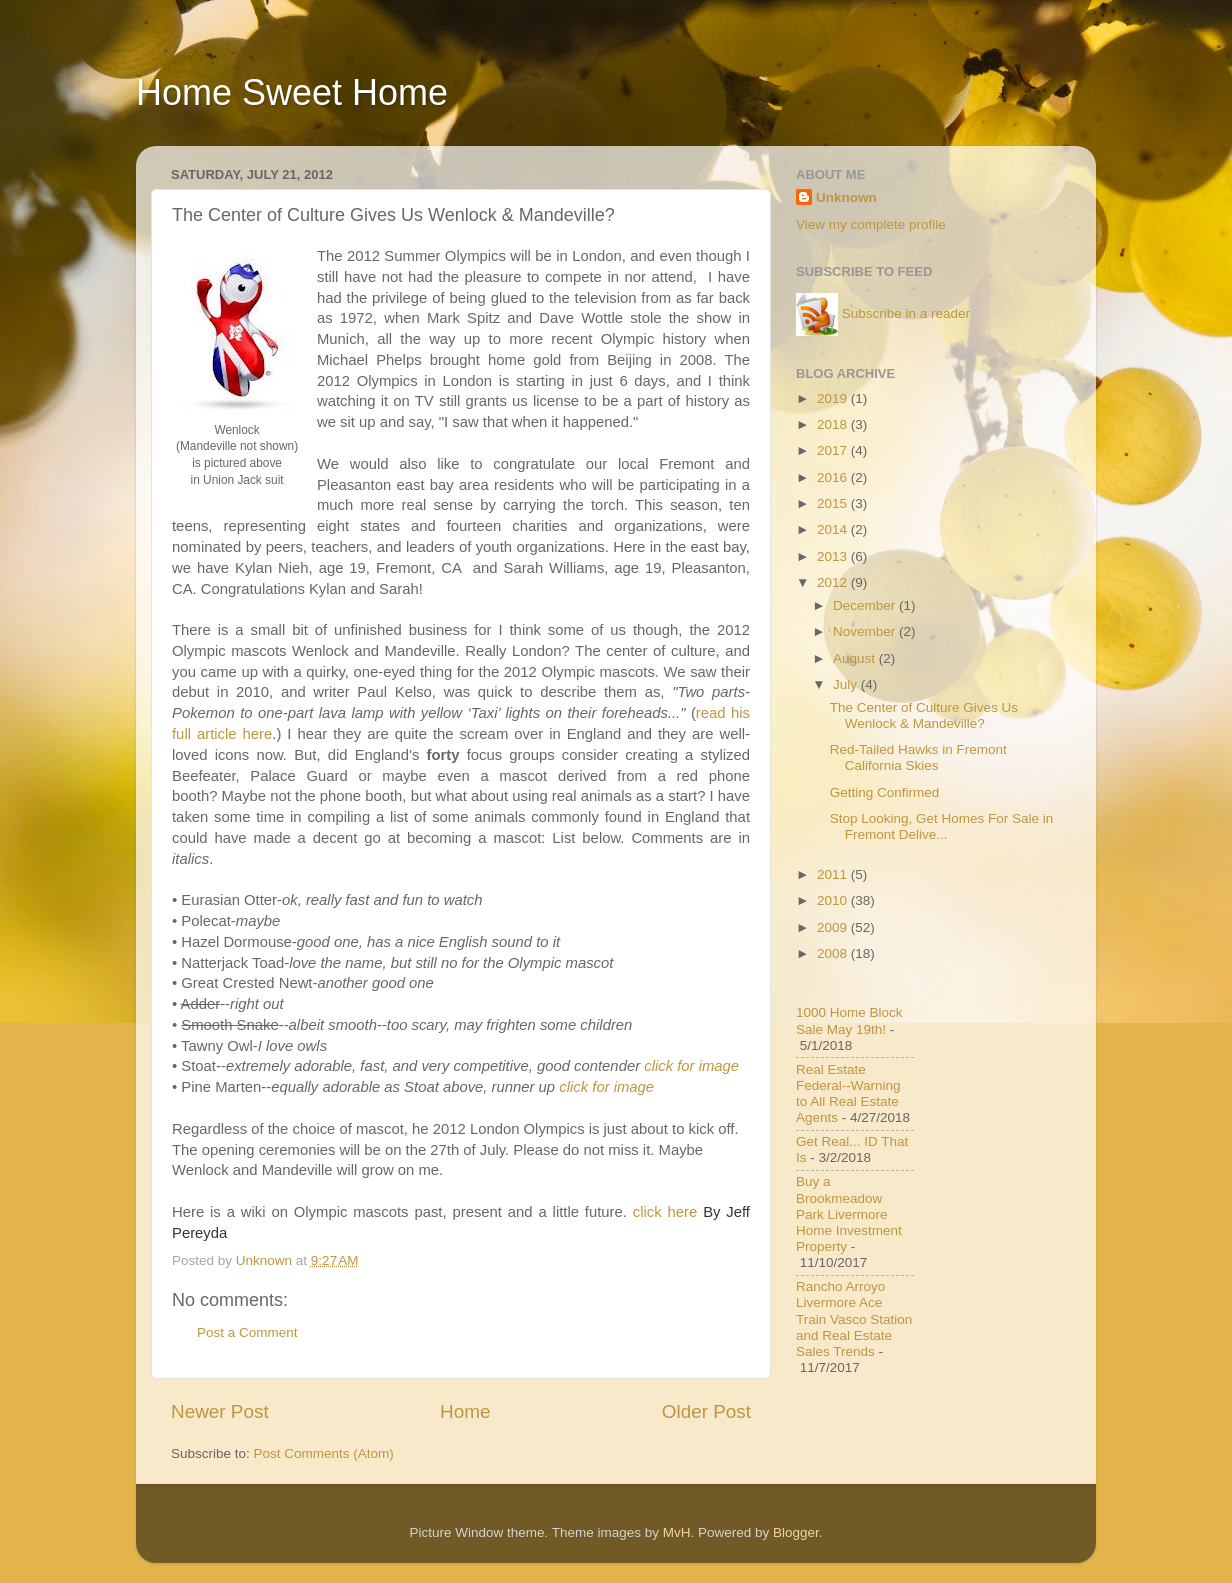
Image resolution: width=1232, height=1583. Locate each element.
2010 (834, 900)
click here (665, 1212)
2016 (834, 477)
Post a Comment (247, 1332)
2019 (834, 398)
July (847, 684)
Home (465, 1411)
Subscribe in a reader (906, 313)
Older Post (706, 1411)
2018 (834, 424)
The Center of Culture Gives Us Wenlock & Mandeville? (924, 715)
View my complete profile (871, 224)
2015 (834, 503)
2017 (834, 450)
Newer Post (220, 1411)
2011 (834, 874)
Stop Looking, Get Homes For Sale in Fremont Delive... (942, 826)
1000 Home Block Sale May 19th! (849, 1020)
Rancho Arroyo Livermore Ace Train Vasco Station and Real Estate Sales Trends (854, 1319)
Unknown (846, 197)
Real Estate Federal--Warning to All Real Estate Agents (848, 1094)
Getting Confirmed (885, 792)
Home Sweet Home (292, 92)
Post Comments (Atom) (324, 1453)
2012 (834, 582)
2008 (834, 953)
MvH (677, 1532)
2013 (834, 556)
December (866, 605)
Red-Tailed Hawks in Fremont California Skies (918, 757)
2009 (834, 927)
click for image (691, 1066)
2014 (834, 529)
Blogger (796, 1532)
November (866, 631)
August (856, 658)
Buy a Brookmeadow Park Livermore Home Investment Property (849, 1214)
